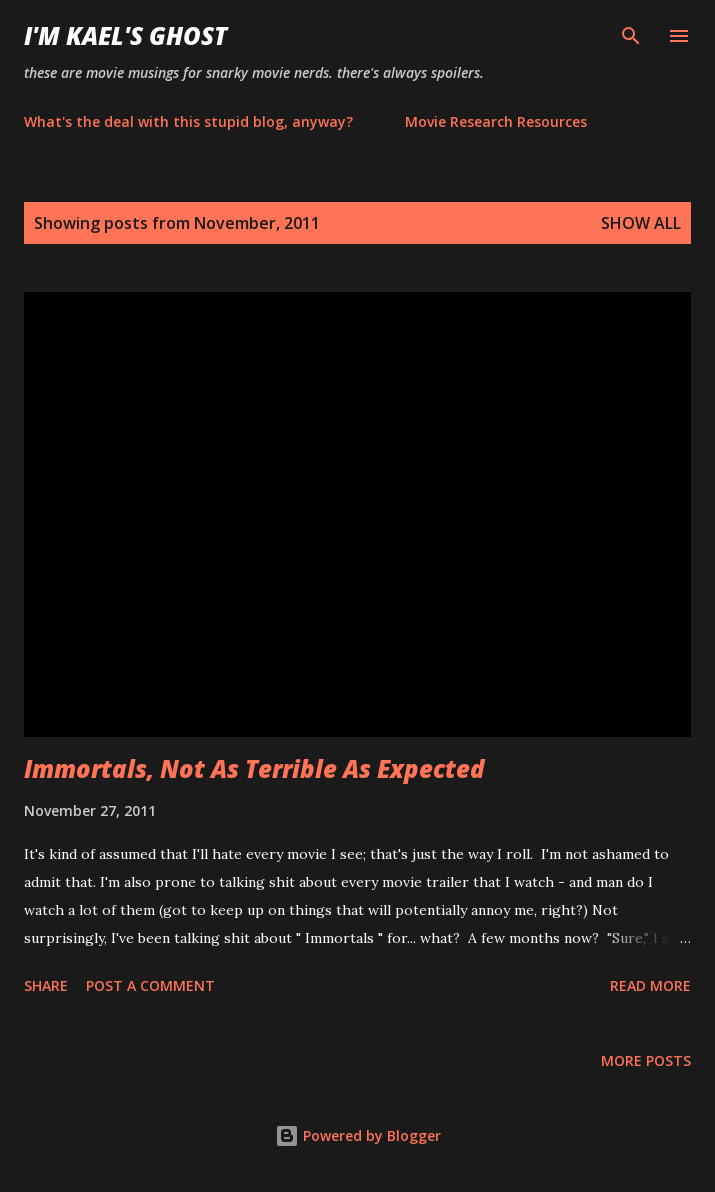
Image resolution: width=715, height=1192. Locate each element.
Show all (641, 223)
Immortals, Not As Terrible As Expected (254, 768)
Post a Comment (150, 985)
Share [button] (46, 985)
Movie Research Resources (496, 121)
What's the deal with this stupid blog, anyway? (188, 121)
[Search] (631, 36)
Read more (650, 985)
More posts (646, 1060)
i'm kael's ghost (125, 35)
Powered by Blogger (358, 1135)
